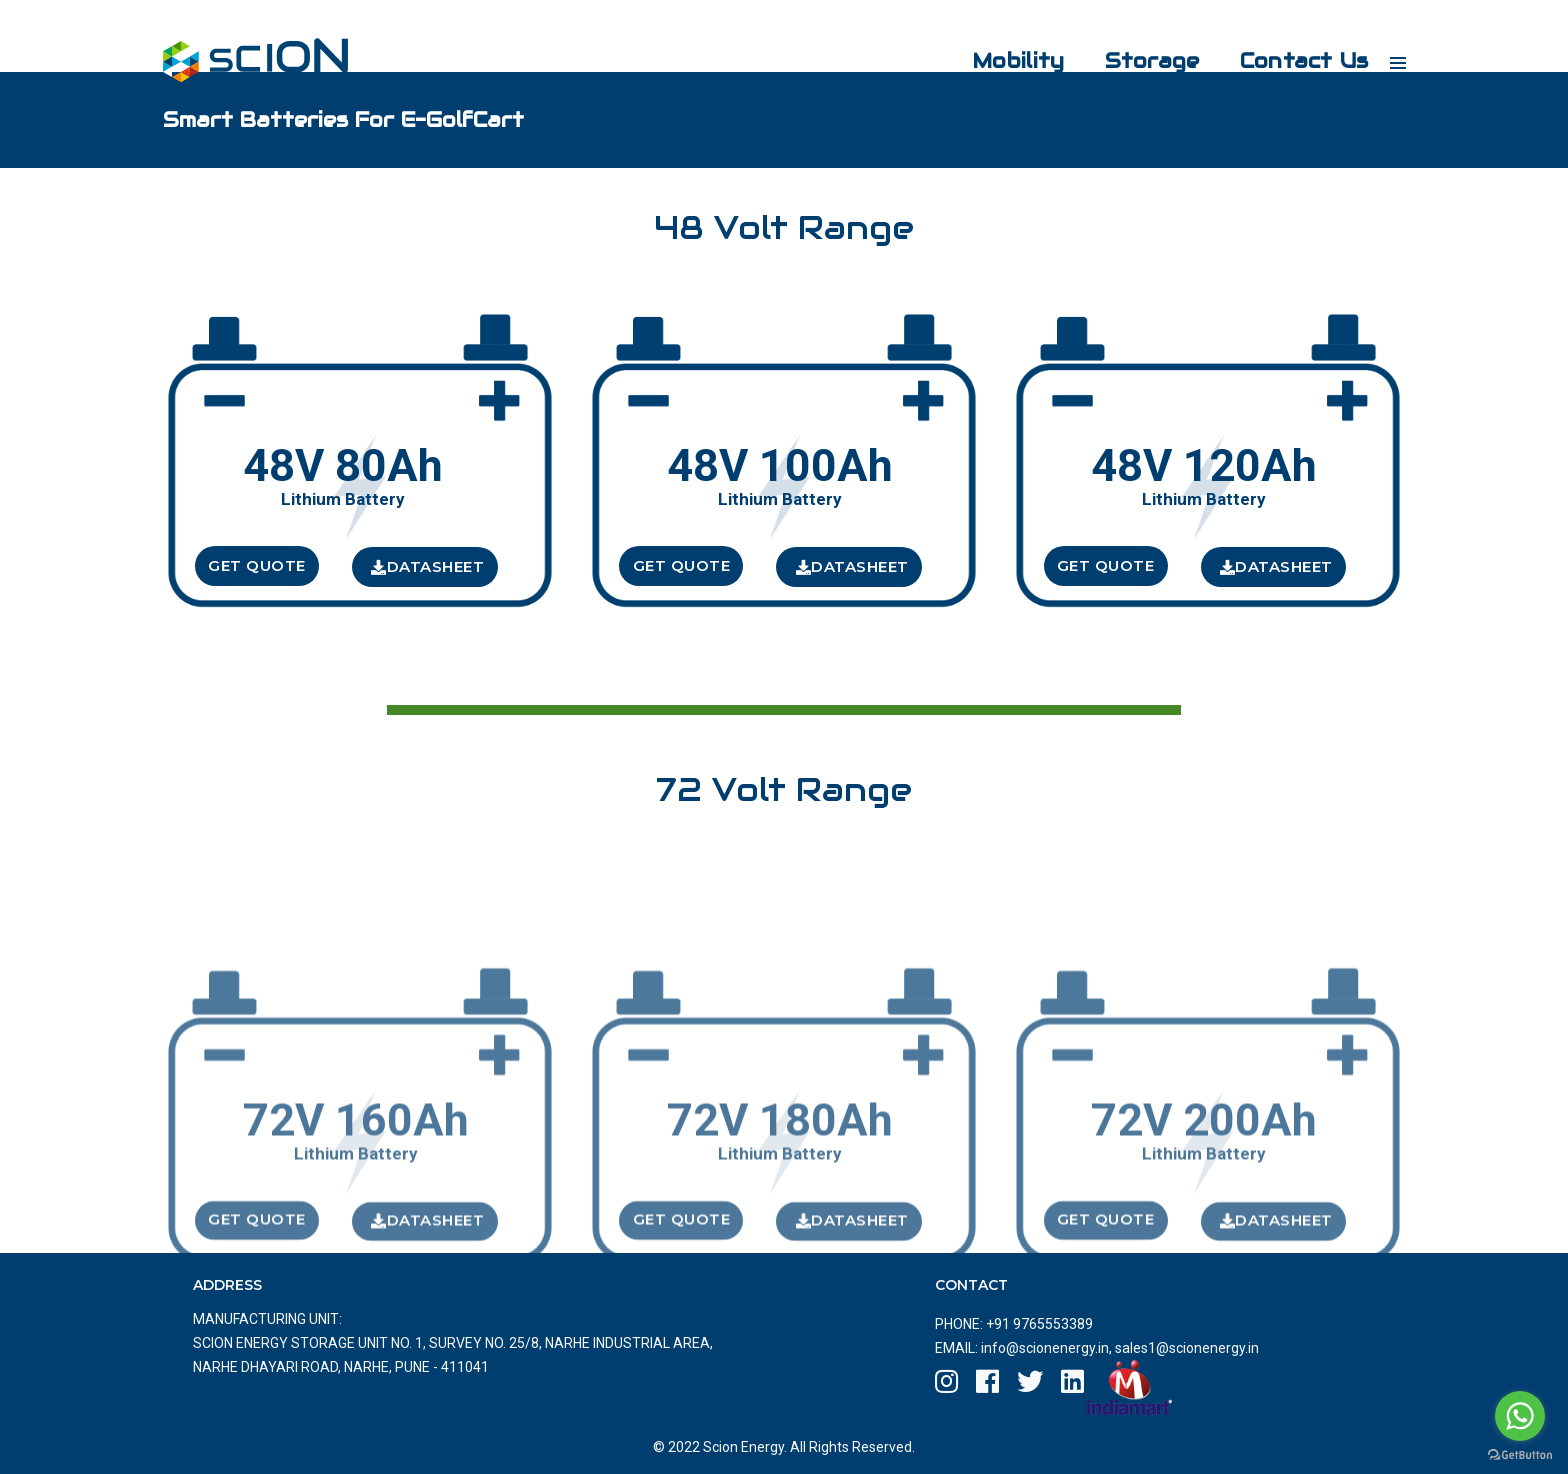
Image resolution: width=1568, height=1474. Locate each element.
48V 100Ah (780, 466)
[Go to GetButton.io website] (1520, 1454)
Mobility (1004, 36)
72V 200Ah (1204, 1190)
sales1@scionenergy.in (1185, 1348)
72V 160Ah (356, 1190)
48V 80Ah (343, 466)
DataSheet (427, 566)
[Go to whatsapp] (1520, 1416)
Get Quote (257, 565)
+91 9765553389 (1039, 1324)
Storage (1137, 36)
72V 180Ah (780, 1190)
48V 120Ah (1204, 466)
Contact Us (1290, 36)
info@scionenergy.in (1045, 1348)
